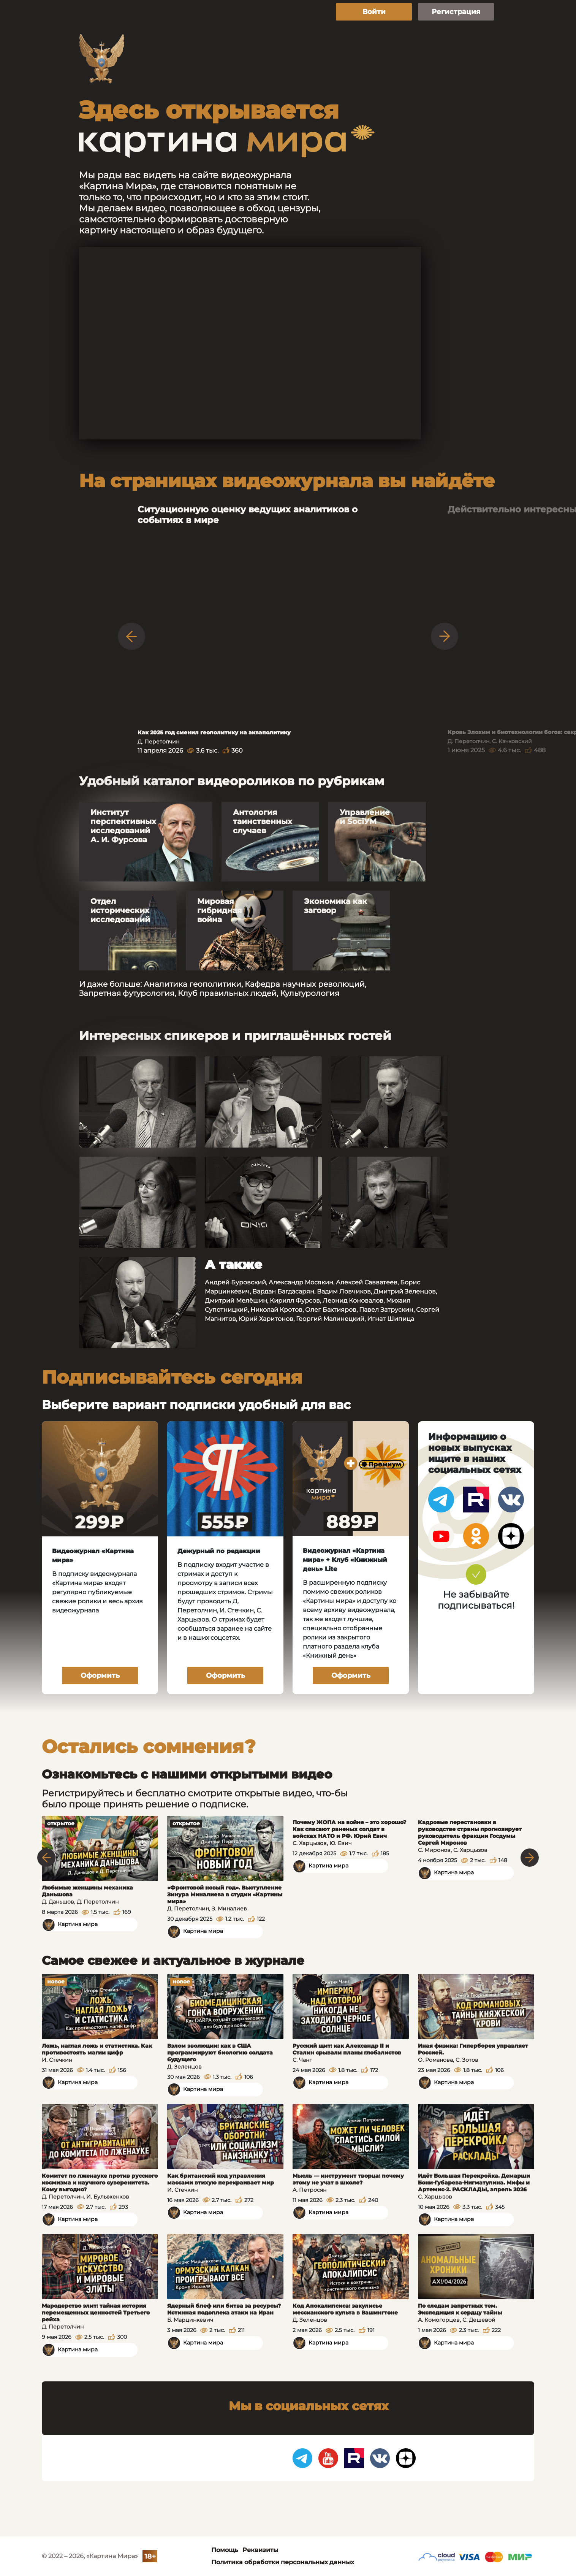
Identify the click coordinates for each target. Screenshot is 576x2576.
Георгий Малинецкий (330, 1318)
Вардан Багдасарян (283, 1291)
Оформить (100, 1675)
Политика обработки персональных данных (282, 2562)
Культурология (309, 993)
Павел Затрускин (386, 1309)
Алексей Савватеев (366, 1282)
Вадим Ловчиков (344, 1291)
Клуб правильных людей (227, 993)
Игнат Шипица (390, 1318)
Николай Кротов (276, 1309)
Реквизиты (260, 2550)
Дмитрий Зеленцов (404, 1291)
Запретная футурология (126, 993)
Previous (131, 636)
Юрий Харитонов (266, 1318)
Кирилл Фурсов (295, 1300)
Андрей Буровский (235, 1282)
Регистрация (456, 12)
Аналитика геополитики (192, 984)
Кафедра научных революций (305, 984)
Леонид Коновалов (353, 1300)
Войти (374, 12)
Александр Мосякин (301, 1282)
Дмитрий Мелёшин (236, 1300)
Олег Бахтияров (330, 1309)
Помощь (224, 2550)
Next (444, 636)
